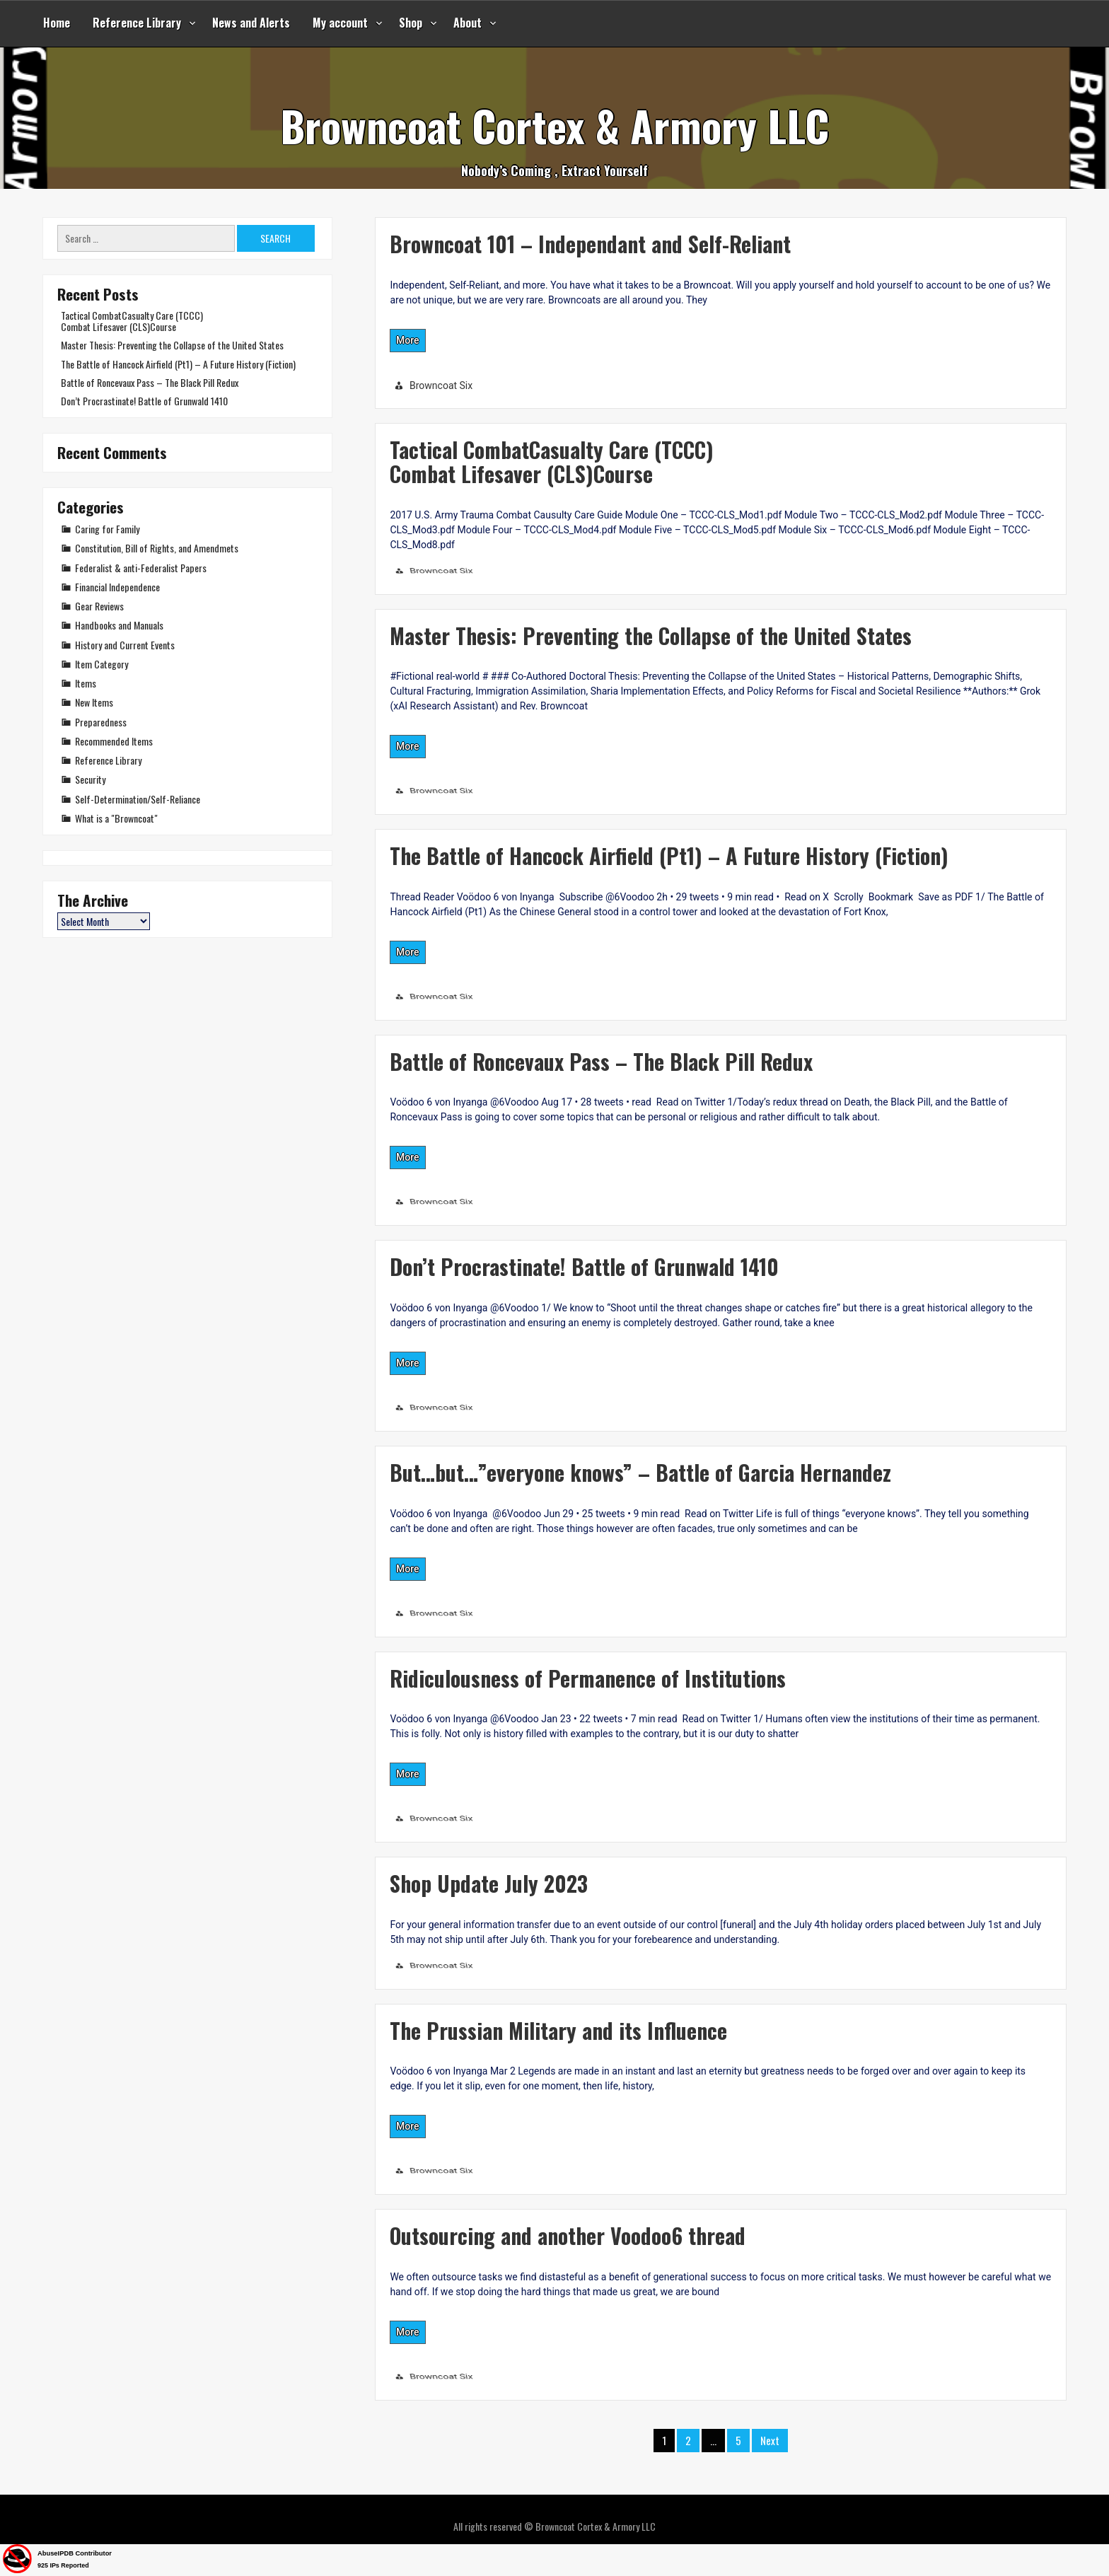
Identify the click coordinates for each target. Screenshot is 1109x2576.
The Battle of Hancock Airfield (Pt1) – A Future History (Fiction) (669, 855)
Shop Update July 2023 (489, 1883)
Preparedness (101, 721)
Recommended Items (114, 740)
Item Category (101, 663)
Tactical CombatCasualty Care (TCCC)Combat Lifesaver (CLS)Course (552, 462)
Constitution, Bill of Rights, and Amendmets (156, 547)
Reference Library (137, 22)
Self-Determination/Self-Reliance (137, 798)
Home (56, 22)
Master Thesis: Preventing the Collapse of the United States (651, 635)
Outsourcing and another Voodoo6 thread (567, 2235)
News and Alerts (251, 22)
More (407, 340)
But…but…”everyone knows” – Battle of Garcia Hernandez (640, 1472)
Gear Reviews (99, 605)
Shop (410, 22)
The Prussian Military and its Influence (558, 2030)
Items (85, 682)
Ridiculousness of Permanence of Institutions (588, 1678)
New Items (94, 702)
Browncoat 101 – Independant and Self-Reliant (590, 244)
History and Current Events (125, 644)
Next (769, 2440)
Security (90, 779)
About (467, 22)
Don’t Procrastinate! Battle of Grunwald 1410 (584, 1266)
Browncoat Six (441, 385)
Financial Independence (117, 586)
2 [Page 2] (688, 2440)
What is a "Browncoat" (116, 818)
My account (340, 22)
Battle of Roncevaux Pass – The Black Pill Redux (601, 1061)
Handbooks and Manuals (119, 624)
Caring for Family (107, 528)
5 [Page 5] (738, 2440)
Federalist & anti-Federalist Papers (141, 567)
